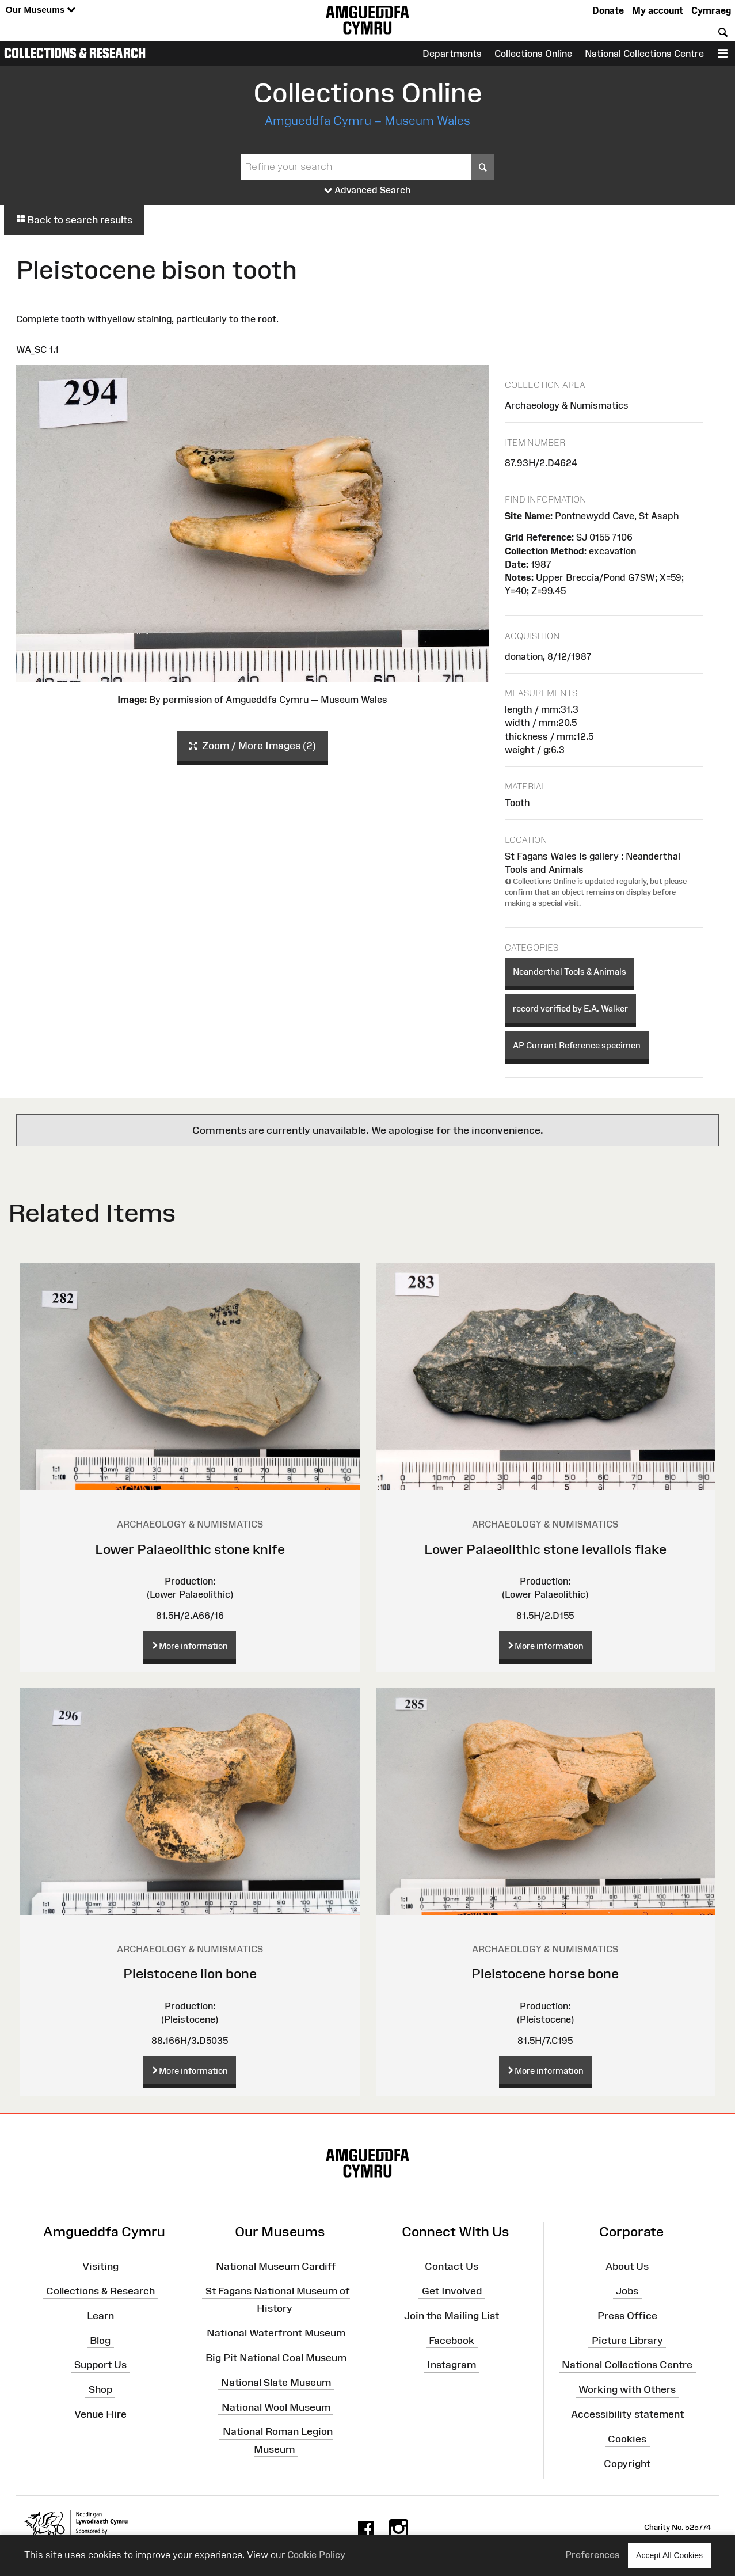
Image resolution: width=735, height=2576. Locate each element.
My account (657, 10)
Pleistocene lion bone (190, 1973)
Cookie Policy (316, 2555)
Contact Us (451, 2266)
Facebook (451, 2340)
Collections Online (533, 53)
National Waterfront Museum (276, 2333)
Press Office (627, 2316)
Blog (100, 2340)
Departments (452, 53)
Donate (608, 10)
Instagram (451, 2364)
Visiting (100, 2266)
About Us (627, 2266)
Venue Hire (100, 2414)
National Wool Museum (276, 2406)
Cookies (627, 2439)
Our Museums (40, 10)
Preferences (592, 2555)
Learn (100, 2316)
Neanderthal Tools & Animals (569, 972)
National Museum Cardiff (276, 2266)
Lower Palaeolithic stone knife (190, 1549)
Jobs (627, 2291)
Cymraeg (711, 10)
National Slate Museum (276, 2382)
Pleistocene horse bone (545, 1973)
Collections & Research (75, 53)
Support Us (100, 2364)
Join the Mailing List (451, 2316)
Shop (100, 2389)
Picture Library (627, 2340)
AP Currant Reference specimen (577, 1045)
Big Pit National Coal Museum (275, 2358)
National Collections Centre (644, 53)
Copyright (627, 2463)
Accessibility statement (627, 2414)
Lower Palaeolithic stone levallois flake (545, 1549)
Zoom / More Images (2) (252, 746)
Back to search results (74, 220)
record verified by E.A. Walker (570, 1008)
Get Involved (452, 2291)
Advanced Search (367, 190)
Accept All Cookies (669, 2555)
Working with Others (627, 2389)
